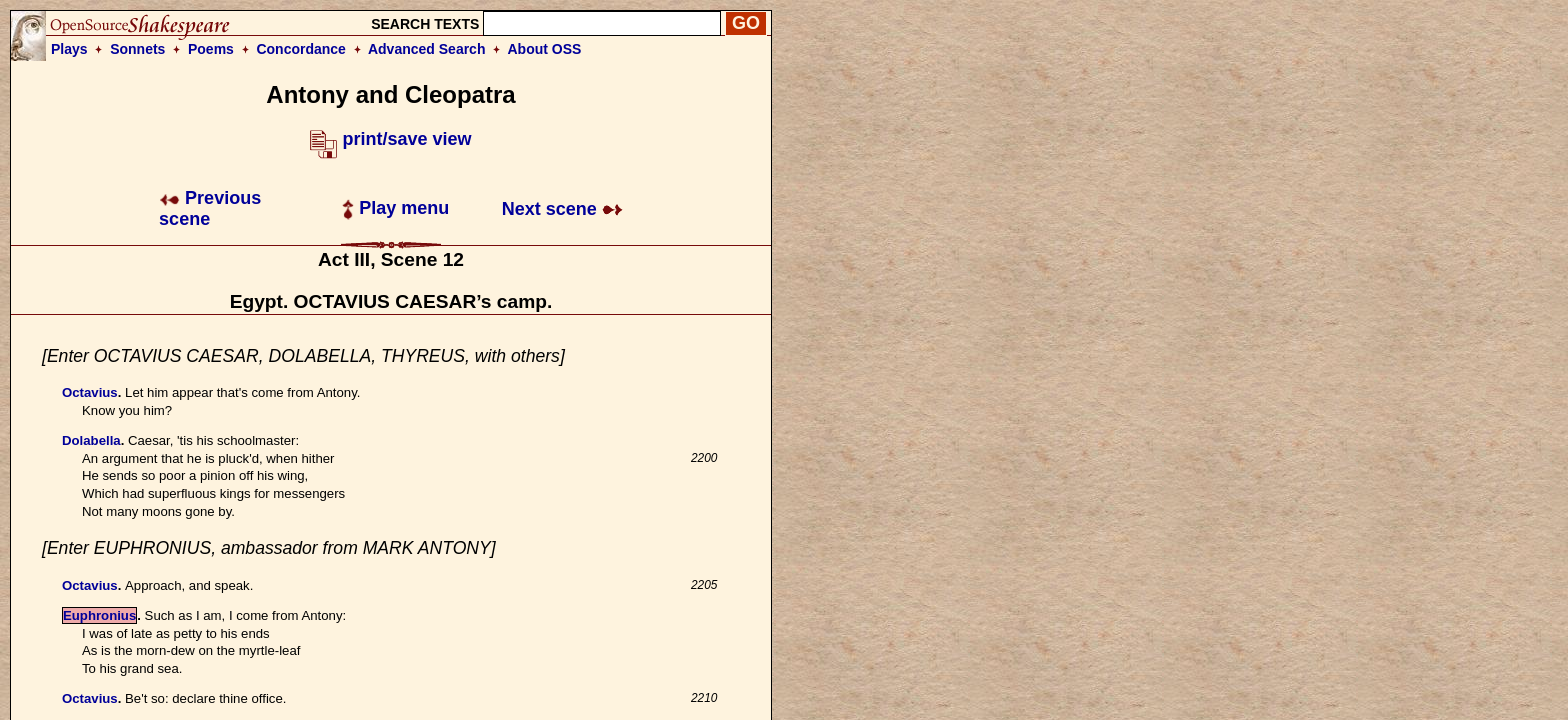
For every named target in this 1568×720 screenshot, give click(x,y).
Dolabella (91, 440)
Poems (211, 49)
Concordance (300, 49)
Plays (69, 49)
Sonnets (137, 49)
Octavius (90, 392)
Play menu (395, 208)
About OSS (545, 49)
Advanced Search (427, 49)
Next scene (562, 209)
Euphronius (99, 615)
